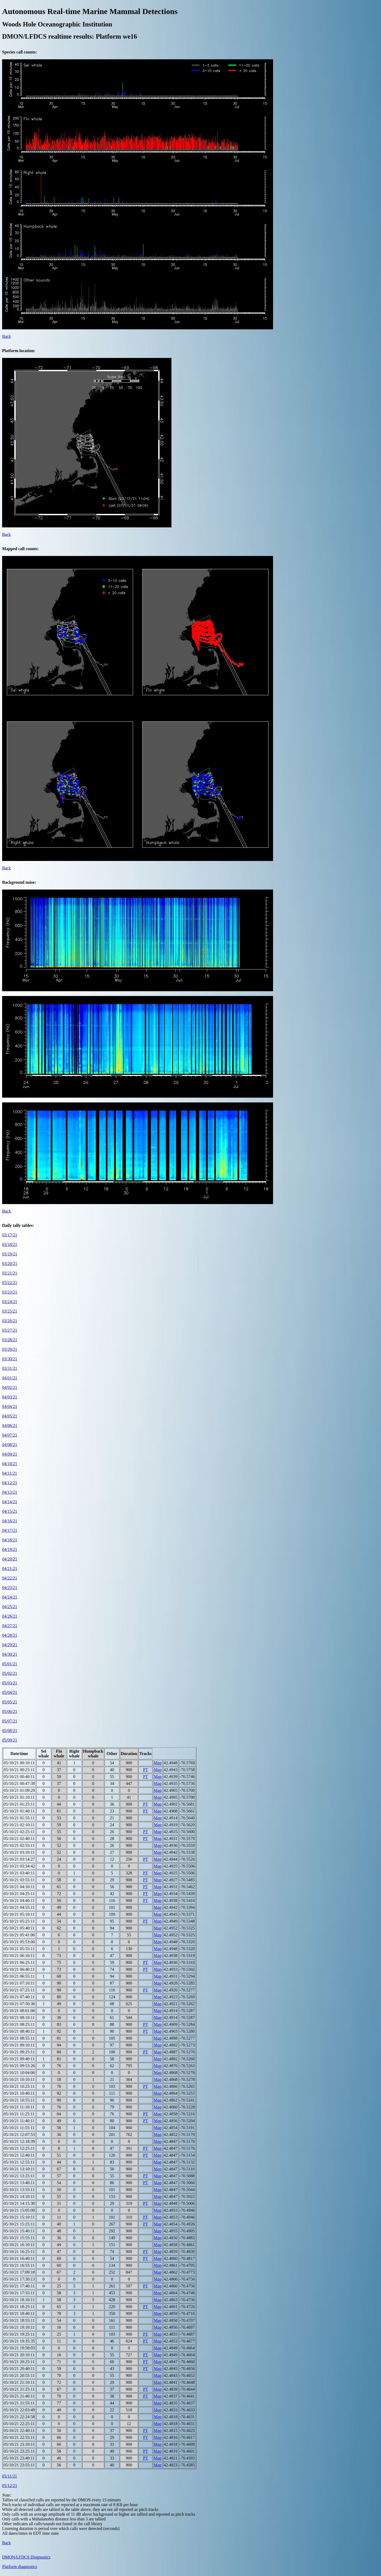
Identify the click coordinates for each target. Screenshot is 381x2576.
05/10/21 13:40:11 (19, 2182)
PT (145, 1769)
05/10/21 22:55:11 (19, 2437)
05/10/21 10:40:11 (19, 2093)
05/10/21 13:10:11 (19, 2169)
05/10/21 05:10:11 (19, 1914)
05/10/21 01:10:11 (19, 1797)
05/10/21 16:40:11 (19, 2258)
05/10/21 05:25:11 (19, 1921)
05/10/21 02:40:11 (19, 1838)
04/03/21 (9, 1397)
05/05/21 (9, 1702)
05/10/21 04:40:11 (19, 1900)
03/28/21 (9, 1340)
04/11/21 (9, 1473)
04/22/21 (9, 1578)
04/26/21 (9, 1616)
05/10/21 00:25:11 (19, 1769)
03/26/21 (9, 1320)
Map (157, 1763)
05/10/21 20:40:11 (19, 2368)
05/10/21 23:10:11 (19, 2444)
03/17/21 (9, 1235)
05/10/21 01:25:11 (19, 1804)
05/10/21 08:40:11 (19, 2031)
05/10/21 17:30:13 (19, 2279)
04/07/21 (9, 1435)
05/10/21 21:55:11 (19, 2403)
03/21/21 (9, 1273)
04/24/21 (9, 1597)
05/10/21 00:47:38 (19, 1783)
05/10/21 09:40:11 (19, 2059)
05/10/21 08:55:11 (19, 2038)
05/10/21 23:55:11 (19, 2465)
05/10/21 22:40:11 (19, 2430)
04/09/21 (9, 1454)
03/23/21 (9, 1292)
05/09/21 (9, 1740)
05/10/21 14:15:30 (19, 2203)
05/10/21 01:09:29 (19, 1790)
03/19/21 (9, 1254)
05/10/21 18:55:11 (19, 2320)
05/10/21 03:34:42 (19, 1866)
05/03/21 (9, 1683)
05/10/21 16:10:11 (19, 2244)
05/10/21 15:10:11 (19, 2217)
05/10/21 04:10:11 (19, 1886)
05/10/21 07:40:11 (19, 1997)
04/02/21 (9, 1387)
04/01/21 (9, 1378)
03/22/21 (9, 1282)
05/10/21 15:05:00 (19, 2210)
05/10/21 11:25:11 (19, 2114)
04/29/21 (9, 1644)
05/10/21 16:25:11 (19, 2251)
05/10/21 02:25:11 (19, 1831)
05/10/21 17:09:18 (19, 2272)
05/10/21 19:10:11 (19, 2327)
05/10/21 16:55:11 (19, 2265)
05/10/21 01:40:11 (19, 1811)
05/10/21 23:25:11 (19, 2451)
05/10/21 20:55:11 (19, 2375)
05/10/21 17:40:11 (19, 2286)
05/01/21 (9, 1664)
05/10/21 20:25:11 (19, 2361)
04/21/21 (9, 1568)
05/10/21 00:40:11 (19, 1776)
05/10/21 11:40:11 (19, 2121)
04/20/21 (9, 1559)
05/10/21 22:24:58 (19, 2417)
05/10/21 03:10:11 (19, 1852)
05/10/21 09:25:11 (19, 2052)
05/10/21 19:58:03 (19, 2348)
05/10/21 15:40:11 (19, 2231)
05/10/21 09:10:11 (19, 2045)
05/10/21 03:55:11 (19, 1880)
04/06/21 (9, 1425)
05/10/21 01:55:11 (19, 1818)
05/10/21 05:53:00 (19, 1942)
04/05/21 (9, 1416)
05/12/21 (9, 2485)
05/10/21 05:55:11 (19, 1948)
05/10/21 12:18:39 (19, 2141)
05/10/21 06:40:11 (19, 1969)
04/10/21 (9, 1463)
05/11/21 (9, 2476)
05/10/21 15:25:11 (19, 2224)
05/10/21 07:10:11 (19, 1983)
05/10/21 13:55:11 (19, 2189)
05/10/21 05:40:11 (19, 1928)
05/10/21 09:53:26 (19, 2065)
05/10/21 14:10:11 (19, 2196)
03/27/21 (9, 1330)
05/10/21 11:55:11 (19, 2127)
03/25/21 (9, 1311)
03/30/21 (9, 1359)
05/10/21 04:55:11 (19, 1907)
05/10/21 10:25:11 (19, 2086)
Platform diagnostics (19, 2566)
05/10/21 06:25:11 (19, 1962)
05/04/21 (9, 1692)
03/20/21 (9, 1263)
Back (6, 336)
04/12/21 (9, 1482)
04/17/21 (9, 1530)
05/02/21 (9, 1673)
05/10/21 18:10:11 (19, 2299)
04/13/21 (9, 1492)
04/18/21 (9, 1540)
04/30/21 (9, 1654)
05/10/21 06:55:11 (19, 1976)
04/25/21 (9, 1606)
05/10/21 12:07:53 (19, 2134)
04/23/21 (9, 1587)
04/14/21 (9, 1502)
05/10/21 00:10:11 (19, 1763)
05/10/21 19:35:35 (19, 2341)
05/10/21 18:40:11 (19, 2313)
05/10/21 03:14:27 (19, 1859)
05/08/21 (9, 1730)
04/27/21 (9, 1625)
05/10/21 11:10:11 (19, 2107)
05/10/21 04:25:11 (19, 1893)
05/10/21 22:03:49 (19, 2410)
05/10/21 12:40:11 (19, 2155)
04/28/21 (9, 1635)
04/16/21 (9, 1521)
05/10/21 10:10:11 (19, 2079)
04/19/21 (9, 1549)
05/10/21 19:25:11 (19, 2334)
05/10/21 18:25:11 (19, 2306)
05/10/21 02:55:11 (19, 1845)
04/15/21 (9, 1511)
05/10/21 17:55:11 (19, 2293)
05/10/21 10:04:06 (19, 2072)
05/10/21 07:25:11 (19, 1990)
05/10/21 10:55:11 (19, 2100)
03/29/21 (9, 1349)
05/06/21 (9, 1711)
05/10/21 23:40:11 (19, 2458)
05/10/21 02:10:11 (19, 1825)
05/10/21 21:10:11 (19, 2382)
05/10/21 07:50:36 (19, 2003)
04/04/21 (9, 1406)
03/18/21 (9, 1244)
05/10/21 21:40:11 (19, 2396)
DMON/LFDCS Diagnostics (26, 2557)
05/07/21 (9, 1721)
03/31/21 (9, 1368)
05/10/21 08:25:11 (19, 2024)
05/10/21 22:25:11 (19, 2423)
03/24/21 (9, 1301)
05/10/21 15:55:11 (19, 2238)
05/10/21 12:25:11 (19, 2148)
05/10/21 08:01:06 (19, 2010)
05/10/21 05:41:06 (19, 1935)
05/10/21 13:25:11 (19, 2176)
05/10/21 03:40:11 (19, 1873)
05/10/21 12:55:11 (19, 2162)
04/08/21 (9, 1444)
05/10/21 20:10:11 (19, 2355)
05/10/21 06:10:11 (19, 1955)
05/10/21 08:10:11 (19, 2017)
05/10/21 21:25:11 (19, 2389)
